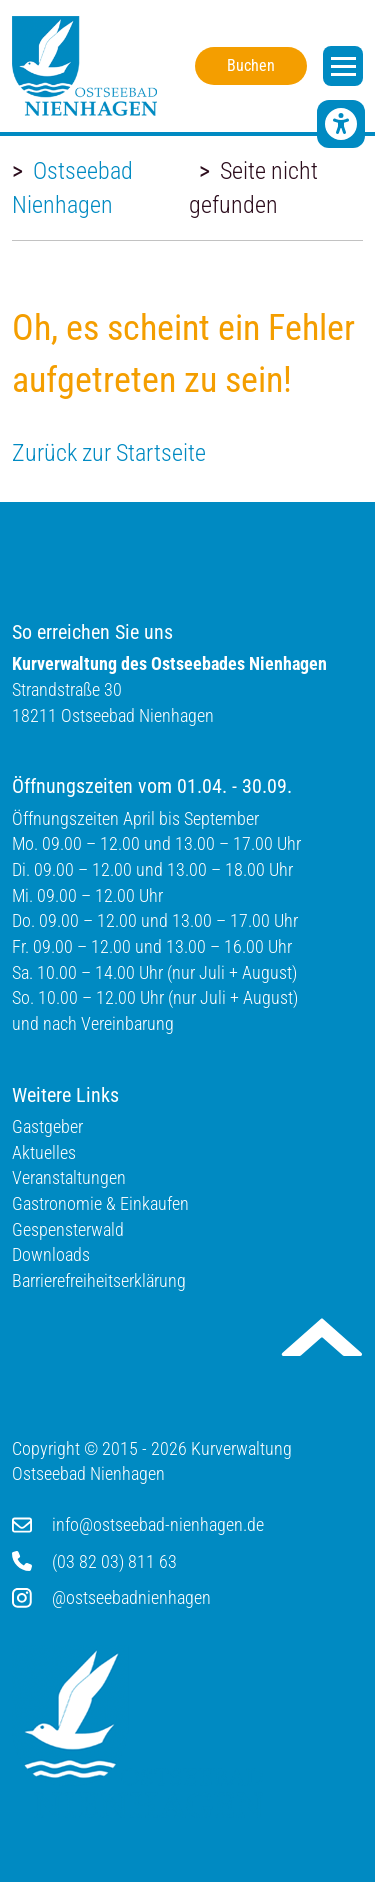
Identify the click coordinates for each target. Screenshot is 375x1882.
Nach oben (322, 1337)
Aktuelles (44, 1152)
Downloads (51, 1254)
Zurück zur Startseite (109, 453)
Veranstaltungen (69, 1177)
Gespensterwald (68, 1229)
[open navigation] (343, 66)
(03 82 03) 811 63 (114, 1561)
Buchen (251, 65)
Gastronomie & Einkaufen (100, 1203)
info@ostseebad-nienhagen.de (158, 1524)
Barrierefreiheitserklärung (99, 1280)
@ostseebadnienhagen (131, 1597)
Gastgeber (47, 1126)
